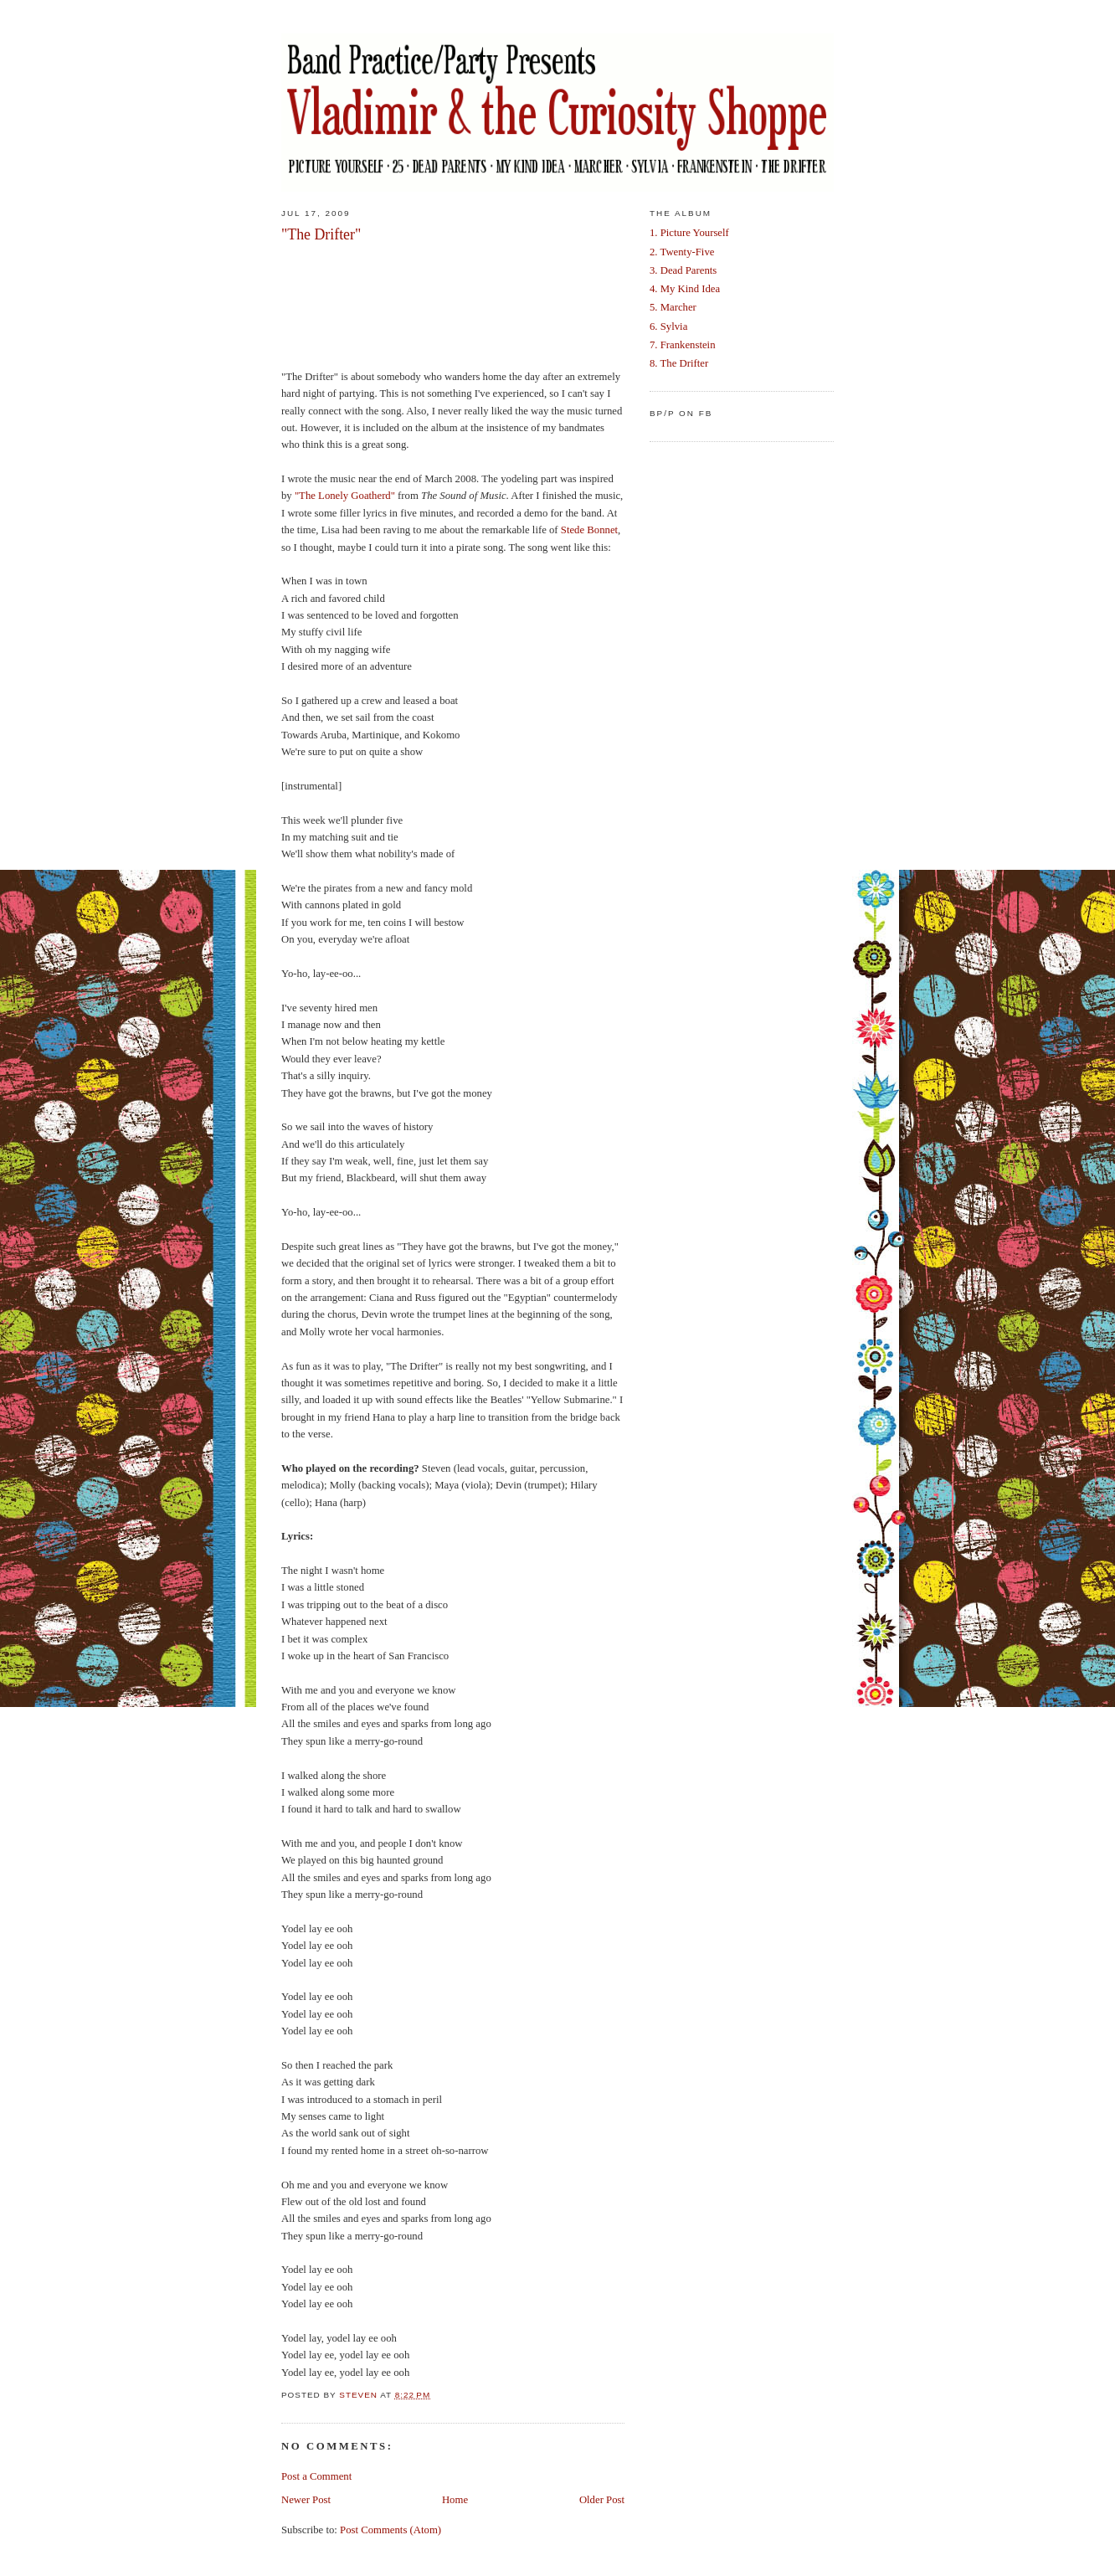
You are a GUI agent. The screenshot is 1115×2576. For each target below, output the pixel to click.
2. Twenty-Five (682, 252)
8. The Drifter (679, 363)
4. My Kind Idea (685, 289)
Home (455, 2500)
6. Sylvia (668, 326)
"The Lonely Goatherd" (345, 495)
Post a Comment (316, 2476)
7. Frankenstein (683, 345)
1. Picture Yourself (689, 233)
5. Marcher (673, 307)
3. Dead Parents (683, 270)
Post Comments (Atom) (390, 2530)
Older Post (601, 2500)
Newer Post (306, 2500)
